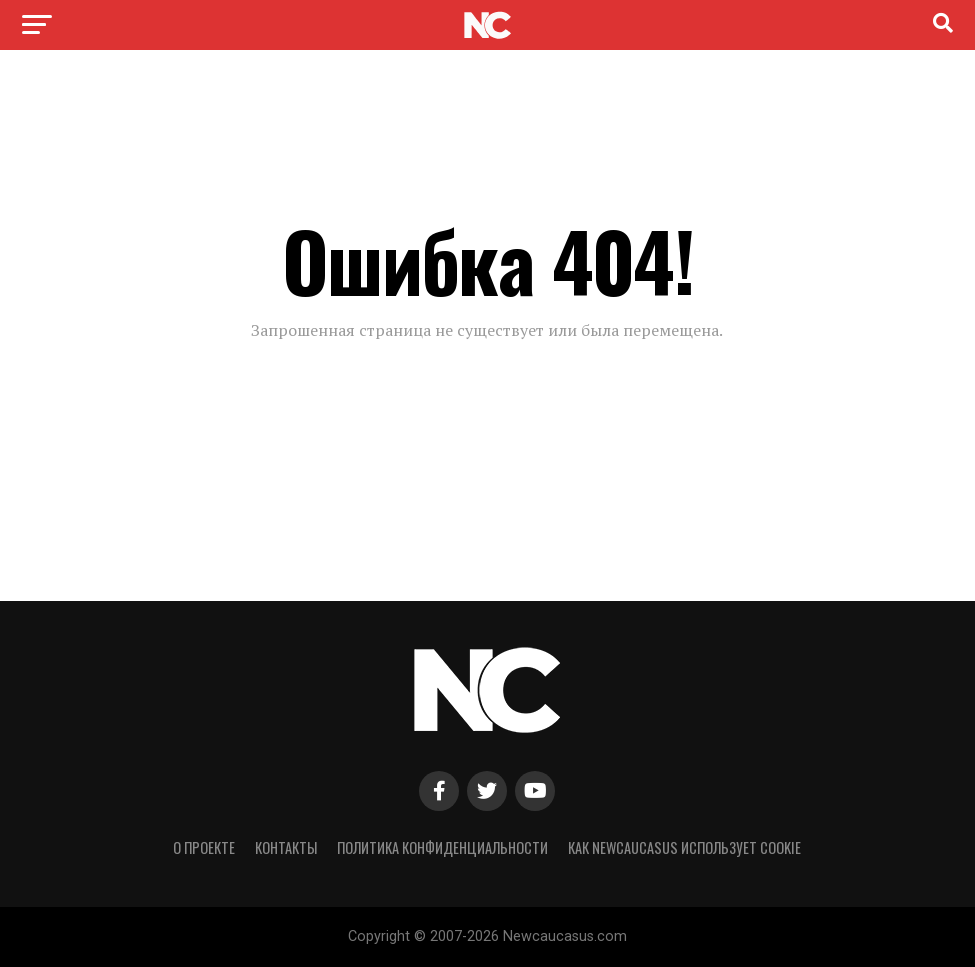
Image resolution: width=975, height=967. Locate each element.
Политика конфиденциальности (442, 847)
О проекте (204, 847)
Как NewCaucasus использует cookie (684, 847)
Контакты (286, 847)
